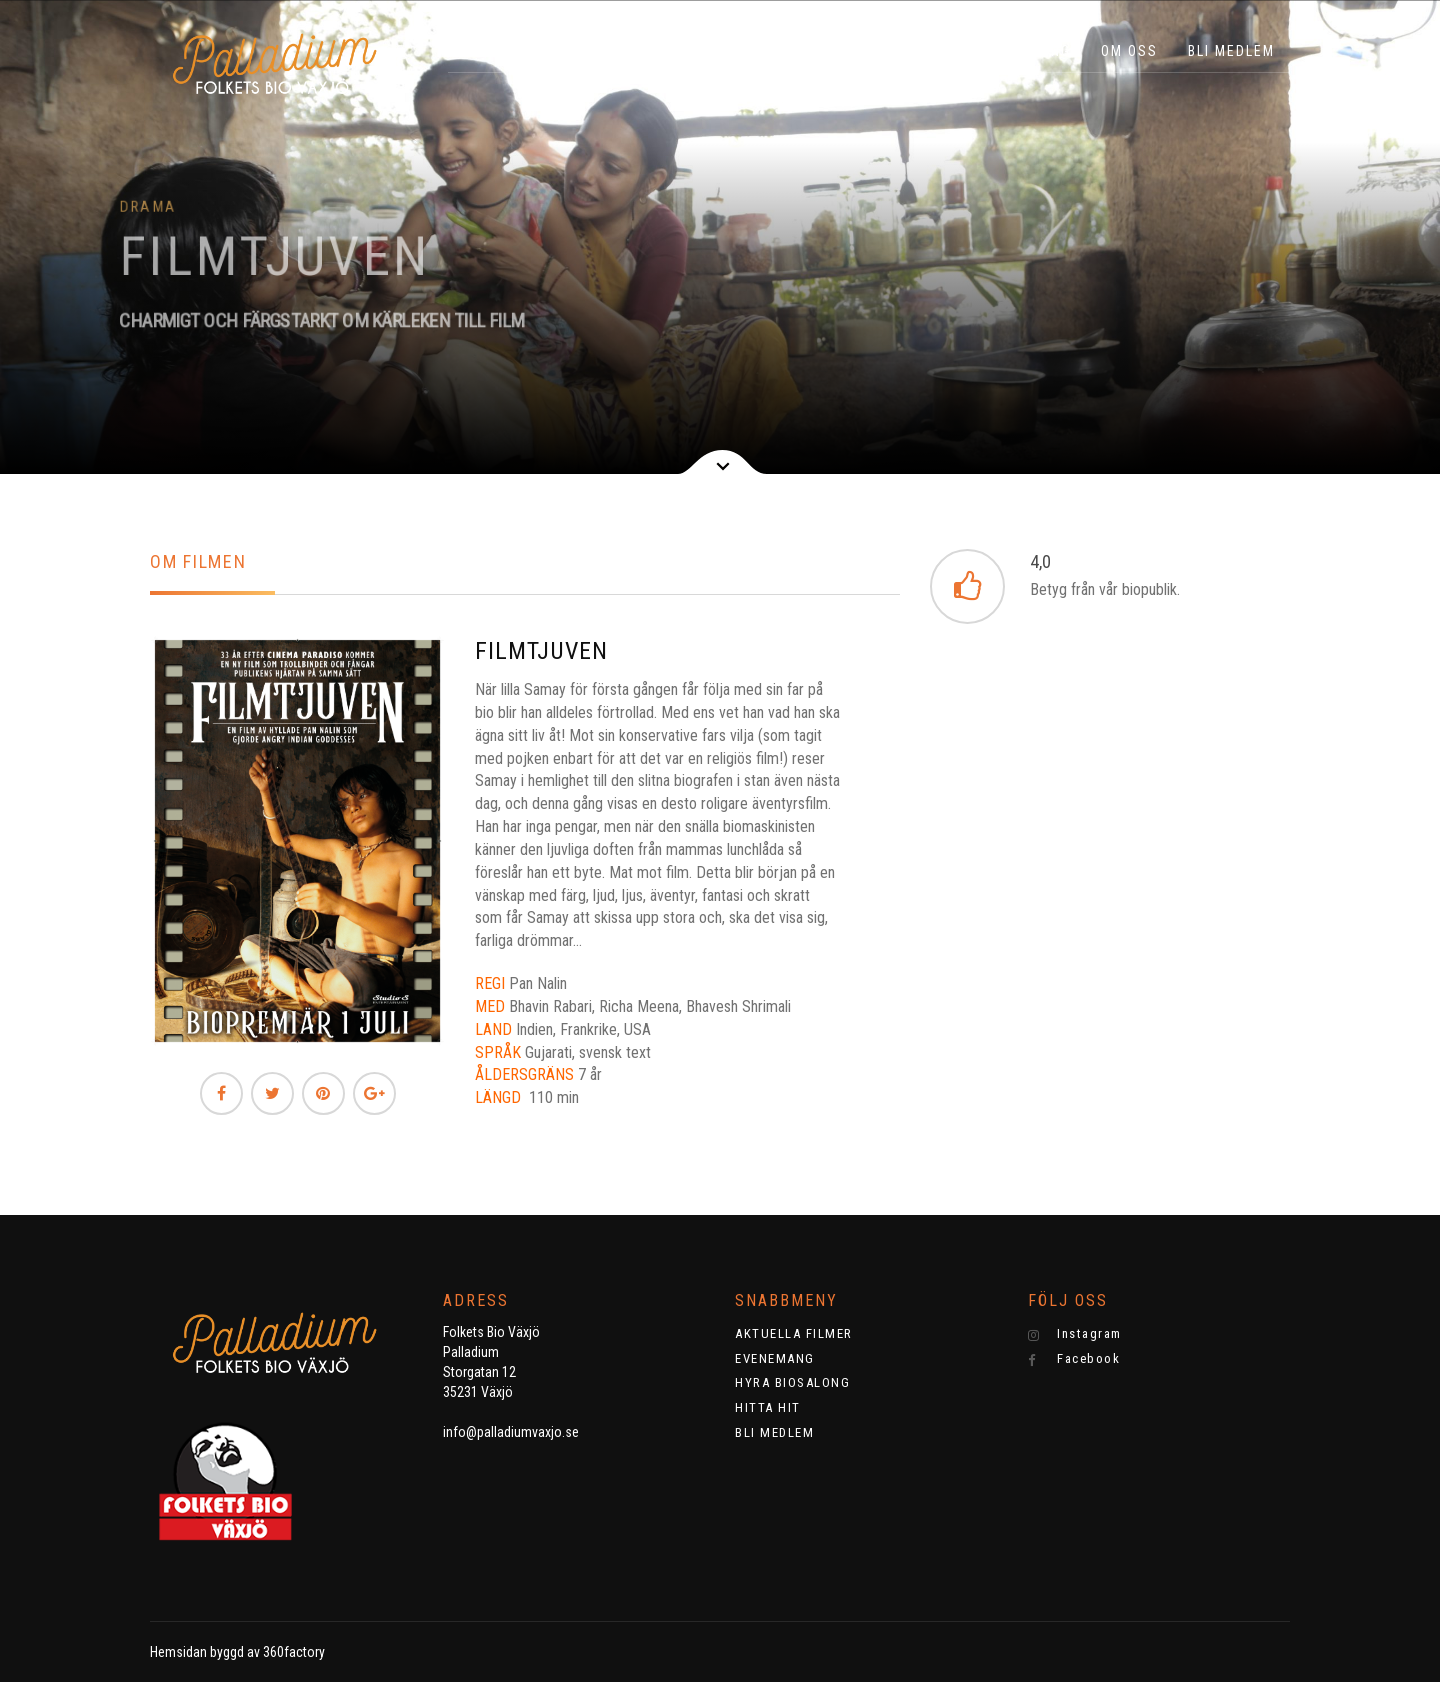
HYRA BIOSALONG (1007, 51)
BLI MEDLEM (1231, 51)
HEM (478, 51)
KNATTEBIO (753, 51)
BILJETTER (562, 51)
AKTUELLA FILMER (794, 1333)
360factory (294, 1652)
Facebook (1074, 1359)
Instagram (1075, 1334)
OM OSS (1129, 51)
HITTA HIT (768, 1407)
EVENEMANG (868, 51)
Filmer (657, 51)
